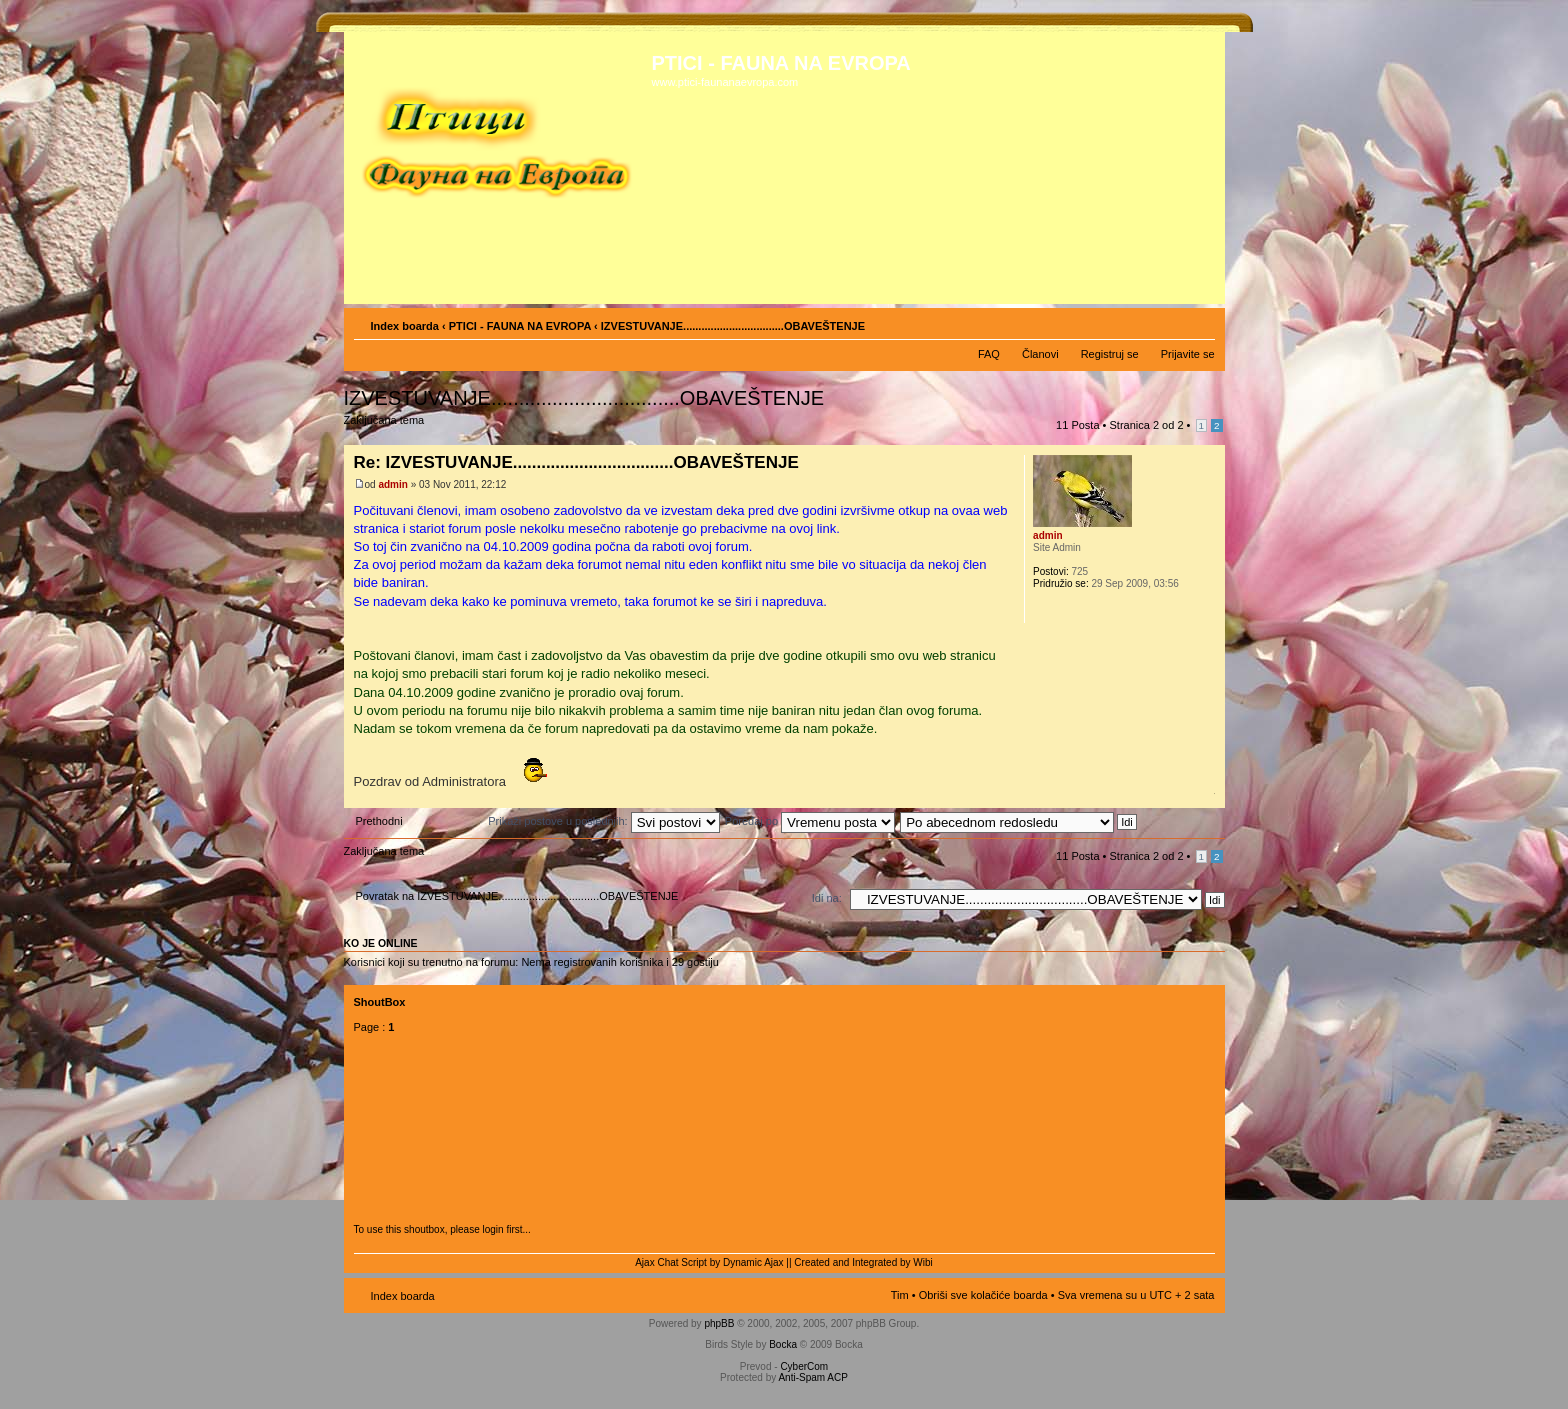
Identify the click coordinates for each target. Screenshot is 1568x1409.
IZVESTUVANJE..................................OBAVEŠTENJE (584, 398)
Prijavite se (1188, 354)
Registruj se (1110, 354)
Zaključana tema (388, 426)
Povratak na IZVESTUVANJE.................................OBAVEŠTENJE (517, 896)
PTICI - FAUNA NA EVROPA (520, 326)
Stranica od (1147, 425)
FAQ (989, 354)
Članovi (1040, 354)
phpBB (719, 1323)
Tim (900, 1295)
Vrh (1209, 797)
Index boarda (405, 326)
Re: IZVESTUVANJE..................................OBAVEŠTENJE (576, 462)
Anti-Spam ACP (812, 1377)
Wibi (922, 1262)
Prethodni (379, 821)
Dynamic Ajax (753, 1262)
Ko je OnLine (381, 943)
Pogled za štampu (1170, 322)
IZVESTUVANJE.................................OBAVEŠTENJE (733, 326)
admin (392, 484)
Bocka (783, 1344)
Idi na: (827, 898)
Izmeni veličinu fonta (1200, 322)
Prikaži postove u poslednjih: (603, 821)
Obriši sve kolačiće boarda (983, 1295)
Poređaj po (810, 821)
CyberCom (804, 1366)
